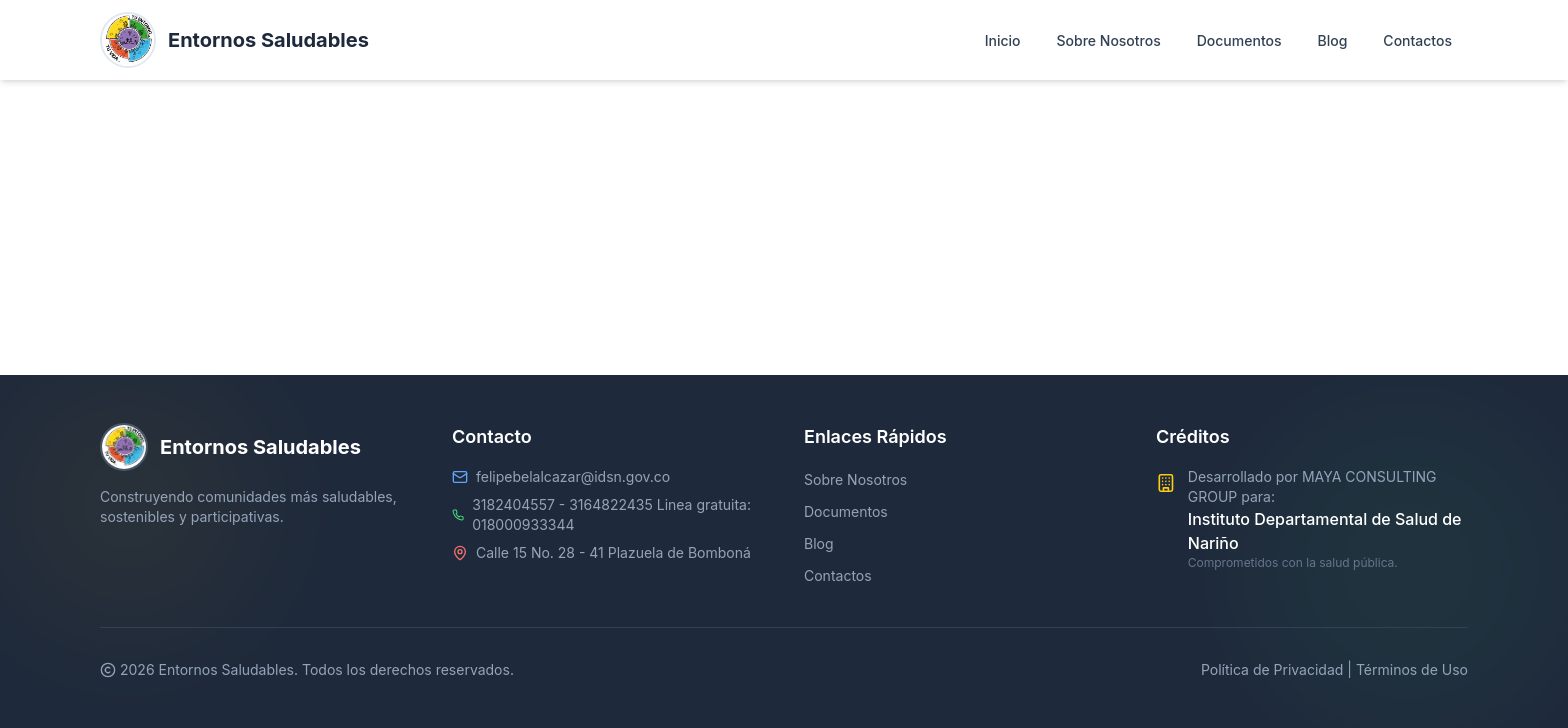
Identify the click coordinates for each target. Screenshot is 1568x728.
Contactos (838, 575)
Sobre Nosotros (855, 479)
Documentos (846, 511)
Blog (819, 543)
